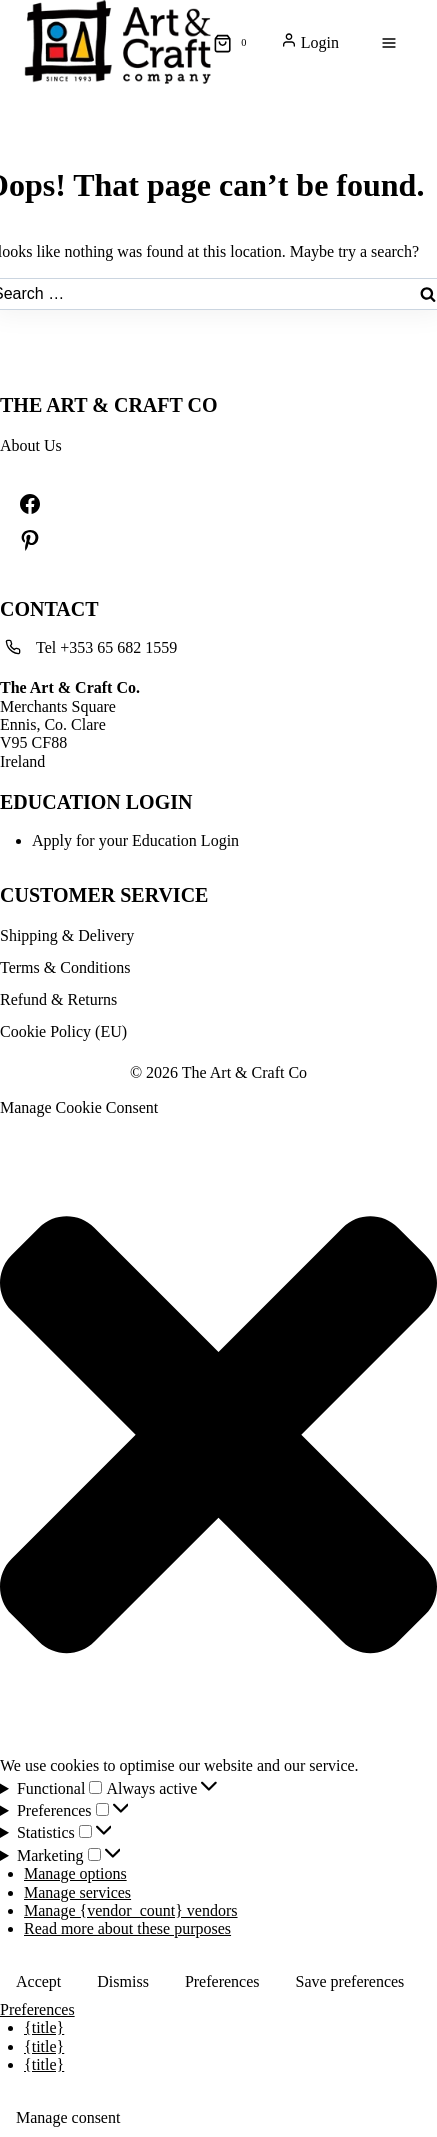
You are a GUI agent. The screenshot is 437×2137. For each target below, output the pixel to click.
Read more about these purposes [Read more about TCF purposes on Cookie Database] (127, 1928)
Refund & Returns (58, 999)
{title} (44, 2027)
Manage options (75, 1873)
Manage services (77, 1892)
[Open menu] (389, 43)
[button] (218, 1437)
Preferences (222, 1981)
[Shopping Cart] (234, 43)
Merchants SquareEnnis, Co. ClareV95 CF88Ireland (70, 724)
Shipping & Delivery (67, 935)
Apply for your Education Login (135, 840)
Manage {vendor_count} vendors (131, 1910)
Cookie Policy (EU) (63, 1031)
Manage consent (68, 2117)
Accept (38, 1981)
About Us (31, 445)
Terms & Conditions (65, 967)
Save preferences (350, 1981)
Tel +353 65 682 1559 (106, 647)
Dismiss (123, 1981)
